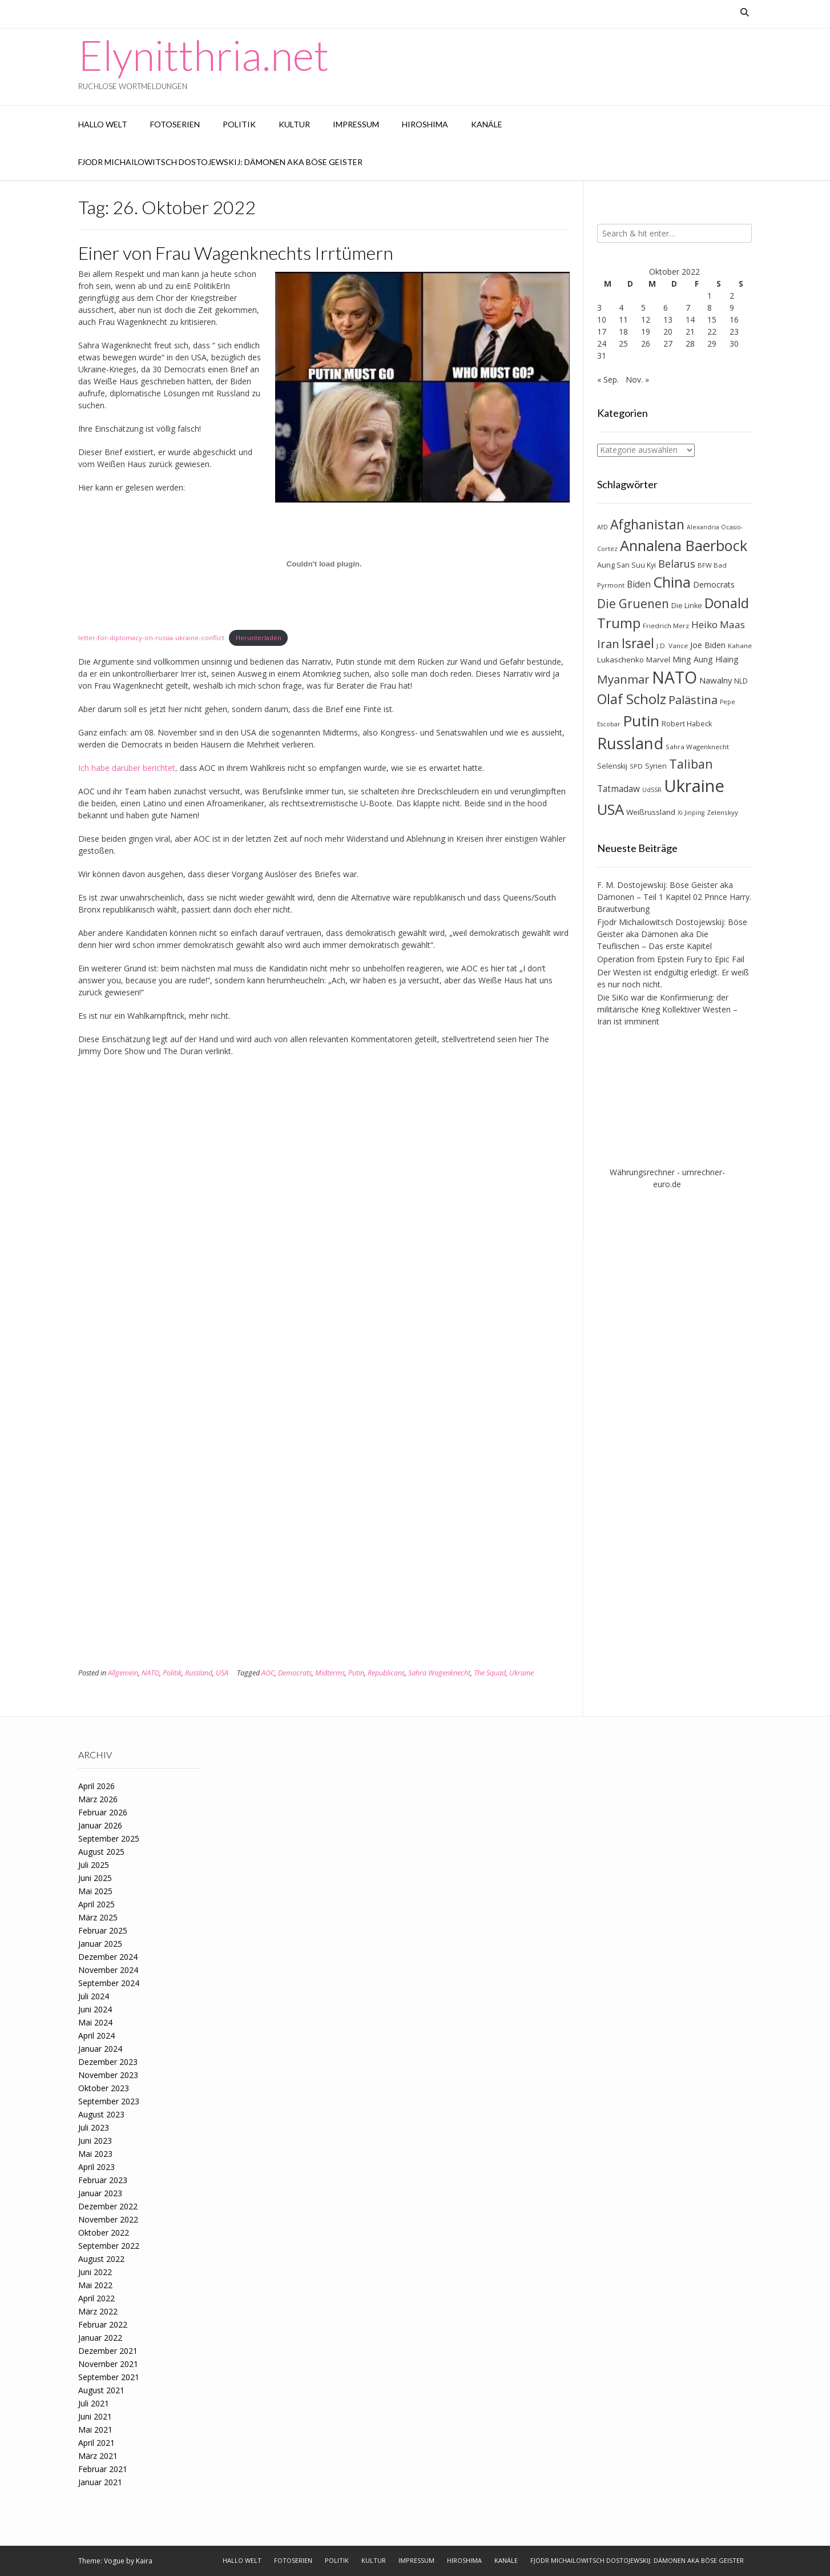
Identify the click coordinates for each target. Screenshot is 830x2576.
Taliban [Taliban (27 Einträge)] (691, 763)
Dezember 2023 (108, 2061)
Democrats (295, 1673)
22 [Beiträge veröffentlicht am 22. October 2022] (711, 331)
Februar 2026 (102, 1812)
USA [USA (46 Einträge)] (610, 809)
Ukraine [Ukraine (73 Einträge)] (694, 785)
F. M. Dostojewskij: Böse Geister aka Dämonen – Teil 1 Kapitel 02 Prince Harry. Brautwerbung (674, 896)
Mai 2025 (95, 1891)
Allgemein (123, 1673)
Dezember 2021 (108, 2350)
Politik (239, 124)
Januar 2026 (100, 1825)
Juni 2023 (95, 2140)
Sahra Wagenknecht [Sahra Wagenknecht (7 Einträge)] (697, 746)
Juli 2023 (93, 2127)
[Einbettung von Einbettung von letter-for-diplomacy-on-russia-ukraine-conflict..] (324, 564)
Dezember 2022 (108, 2206)
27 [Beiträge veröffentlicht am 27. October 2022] (667, 343)
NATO (150, 1673)
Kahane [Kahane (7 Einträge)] (740, 645)
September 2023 (108, 2101)
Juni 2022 (95, 2271)
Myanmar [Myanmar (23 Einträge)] (623, 679)
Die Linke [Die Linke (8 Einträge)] (686, 605)
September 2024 (108, 1983)
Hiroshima (425, 124)
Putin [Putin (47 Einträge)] (641, 720)
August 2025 (101, 1851)
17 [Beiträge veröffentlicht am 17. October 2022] (601, 331)
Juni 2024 (95, 2009)
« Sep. (608, 379)
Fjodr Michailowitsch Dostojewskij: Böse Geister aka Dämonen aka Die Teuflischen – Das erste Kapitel (672, 934)
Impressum (356, 124)
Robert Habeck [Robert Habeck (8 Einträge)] (687, 724)
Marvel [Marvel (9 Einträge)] (658, 659)
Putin (356, 1673)
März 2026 (98, 1799)
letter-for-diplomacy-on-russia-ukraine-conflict (151, 637)
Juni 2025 (95, 1877)
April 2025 (96, 1904)
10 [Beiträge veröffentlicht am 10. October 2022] (601, 319)
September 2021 (108, 2377)
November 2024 (108, 1969)
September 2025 (108, 1838)
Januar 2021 (100, 2482)
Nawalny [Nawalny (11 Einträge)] (715, 680)
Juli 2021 (93, 2403)
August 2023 (101, 2114)
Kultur (294, 124)
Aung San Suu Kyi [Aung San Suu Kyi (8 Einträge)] (626, 565)
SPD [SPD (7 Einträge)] (636, 766)
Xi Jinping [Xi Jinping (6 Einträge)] (691, 813)
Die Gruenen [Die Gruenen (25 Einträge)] (633, 604)
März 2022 (98, 2311)
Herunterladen (258, 637)
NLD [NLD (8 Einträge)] (741, 681)
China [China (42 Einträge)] (672, 582)
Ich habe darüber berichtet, (128, 767)
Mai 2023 (95, 2153)
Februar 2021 (102, 2469)
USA (222, 1673)
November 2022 (108, 2219)
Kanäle (486, 124)
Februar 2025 (102, 1930)
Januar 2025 (100, 1943)
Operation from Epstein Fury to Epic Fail (670, 959)
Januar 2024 (100, 2048)
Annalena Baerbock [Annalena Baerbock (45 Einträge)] (683, 545)
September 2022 (108, 2245)
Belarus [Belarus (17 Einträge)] (676, 563)
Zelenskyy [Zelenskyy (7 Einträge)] (722, 812)
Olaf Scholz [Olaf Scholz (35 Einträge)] (631, 699)
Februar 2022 (102, 2324)
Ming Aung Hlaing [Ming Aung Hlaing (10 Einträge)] (705, 659)
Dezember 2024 (108, 1956)
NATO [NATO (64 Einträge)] (674, 677)
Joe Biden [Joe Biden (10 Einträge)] (708, 645)
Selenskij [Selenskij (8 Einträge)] (612, 766)
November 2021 (108, 2363)
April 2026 (96, 1786)
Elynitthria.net (203, 54)
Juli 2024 (93, 1996)
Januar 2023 (100, 2193)
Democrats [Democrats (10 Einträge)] (714, 584)
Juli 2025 (93, 1864)
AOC (268, 1673)
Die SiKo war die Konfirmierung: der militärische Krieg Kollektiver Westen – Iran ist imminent (667, 1009)
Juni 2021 (95, 2416)
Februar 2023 (102, 2180)
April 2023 (96, 2166)
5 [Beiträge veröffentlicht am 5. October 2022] (643, 307)
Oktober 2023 (103, 2088)
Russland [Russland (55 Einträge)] (630, 743)
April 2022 (96, 2298)
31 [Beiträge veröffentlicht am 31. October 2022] (601, 355)
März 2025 (98, 1917)
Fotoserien (175, 124)
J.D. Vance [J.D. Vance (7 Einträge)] (672, 645)
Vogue (114, 2561)
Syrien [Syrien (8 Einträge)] (656, 766)
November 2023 (108, 2074)
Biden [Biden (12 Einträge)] (639, 584)
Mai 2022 (95, 2285)
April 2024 (96, 2035)
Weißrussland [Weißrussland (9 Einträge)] (650, 812)
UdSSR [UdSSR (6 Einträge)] (652, 790)
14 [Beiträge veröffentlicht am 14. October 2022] (690, 319)
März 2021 (98, 2455)
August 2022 (101, 2258)
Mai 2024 (95, 2022)
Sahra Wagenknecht (439, 1673)
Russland (198, 1673)
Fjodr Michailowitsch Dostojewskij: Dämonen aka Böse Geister (220, 162)
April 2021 (96, 2442)
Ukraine (521, 1673)
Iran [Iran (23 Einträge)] (608, 644)
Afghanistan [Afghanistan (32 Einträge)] (647, 524)
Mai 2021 (95, 2429)
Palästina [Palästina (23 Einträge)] (693, 700)
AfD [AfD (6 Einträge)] (602, 527)
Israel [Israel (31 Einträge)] (638, 643)
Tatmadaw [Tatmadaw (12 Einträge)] (618, 789)
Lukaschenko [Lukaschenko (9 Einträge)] (620, 659)
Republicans (386, 1673)
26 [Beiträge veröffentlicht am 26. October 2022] (645, 343)
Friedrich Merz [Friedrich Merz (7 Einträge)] (666, 625)
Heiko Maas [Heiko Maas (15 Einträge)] (718, 624)
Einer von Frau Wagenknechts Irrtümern (235, 253)
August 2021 (101, 2390)
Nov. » (637, 379)
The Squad (490, 1673)
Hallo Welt (102, 124)
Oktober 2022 (103, 2232)
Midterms (330, 1673)
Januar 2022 (100, 2337)
